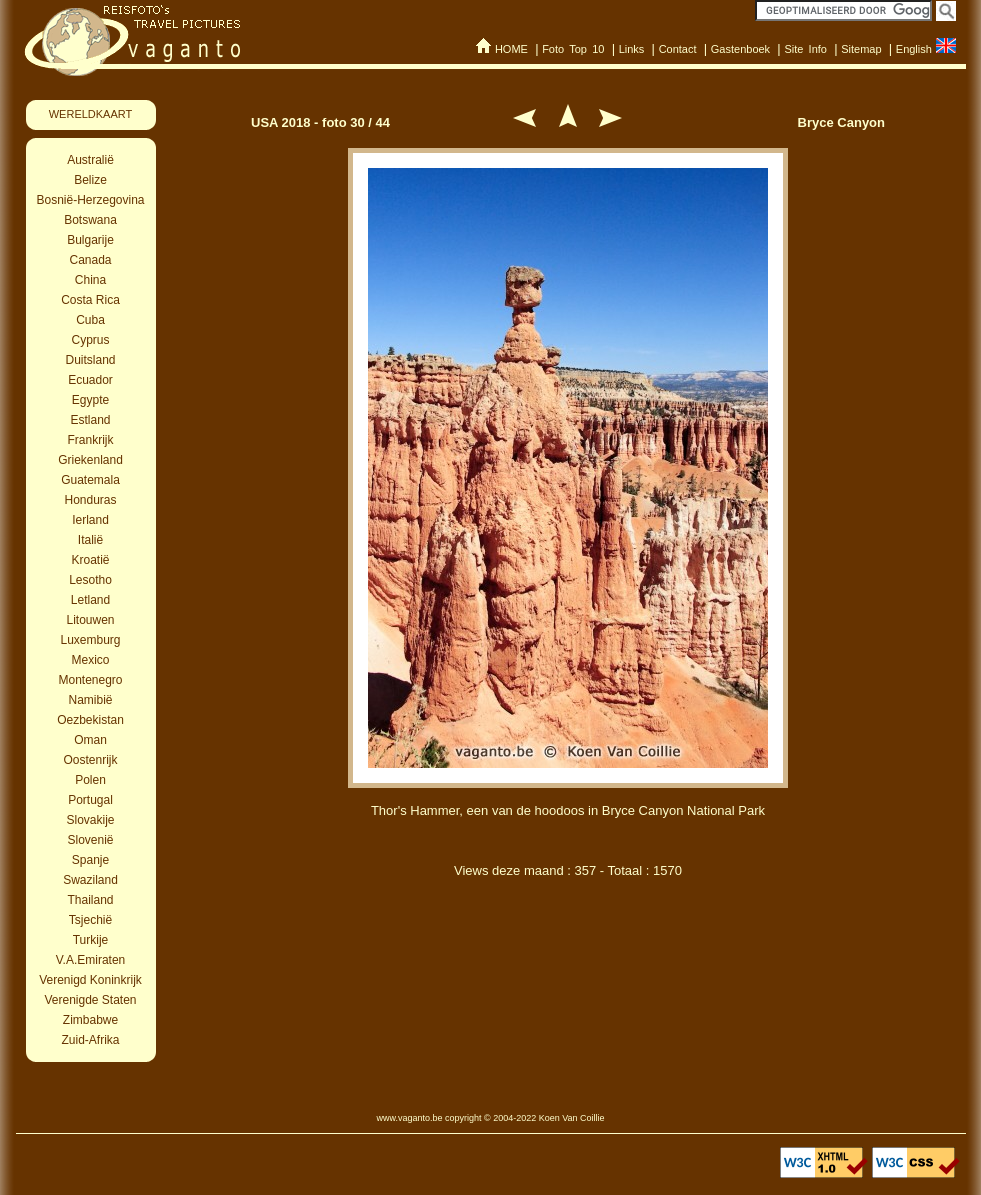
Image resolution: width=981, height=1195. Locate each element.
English (914, 49)
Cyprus (90, 340)
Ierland (90, 520)
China (90, 280)
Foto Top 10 (573, 49)
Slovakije (90, 820)
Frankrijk (90, 440)
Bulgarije (90, 240)
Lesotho (90, 580)
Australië (90, 160)
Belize (90, 180)
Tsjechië (90, 920)
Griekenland (90, 460)
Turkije (91, 940)
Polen (90, 780)
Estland (90, 420)
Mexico (90, 660)
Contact (678, 49)
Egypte (90, 400)
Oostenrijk (90, 760)
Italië (90, 540)
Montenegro (90, 680)
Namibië (90, 700)
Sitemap (861, 49)
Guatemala (90, 480)
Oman (90, 740)
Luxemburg (90, 640)
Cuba (90, 320)
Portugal (90, 800)
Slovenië (90, 840)
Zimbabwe (90, 1020)
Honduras (90, 500)
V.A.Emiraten (91, 960)
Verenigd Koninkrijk (90, 980)
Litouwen (90, 620)
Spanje (90, 860)
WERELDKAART (91, 114)
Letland (90, 600)
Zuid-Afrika (90, 1040)
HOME (511, 49)
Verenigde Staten (90, 1000)
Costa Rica (90, 300)
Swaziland (90, 880)
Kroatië (90, 560)
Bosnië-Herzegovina (90, 200)
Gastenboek (740, 49)
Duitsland (90, 360)
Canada (90, 260)
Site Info (805, 49)
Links (632, 49)
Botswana (90, 220)
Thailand (90, 900)
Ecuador (90, 380)
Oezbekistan (90, 720)
